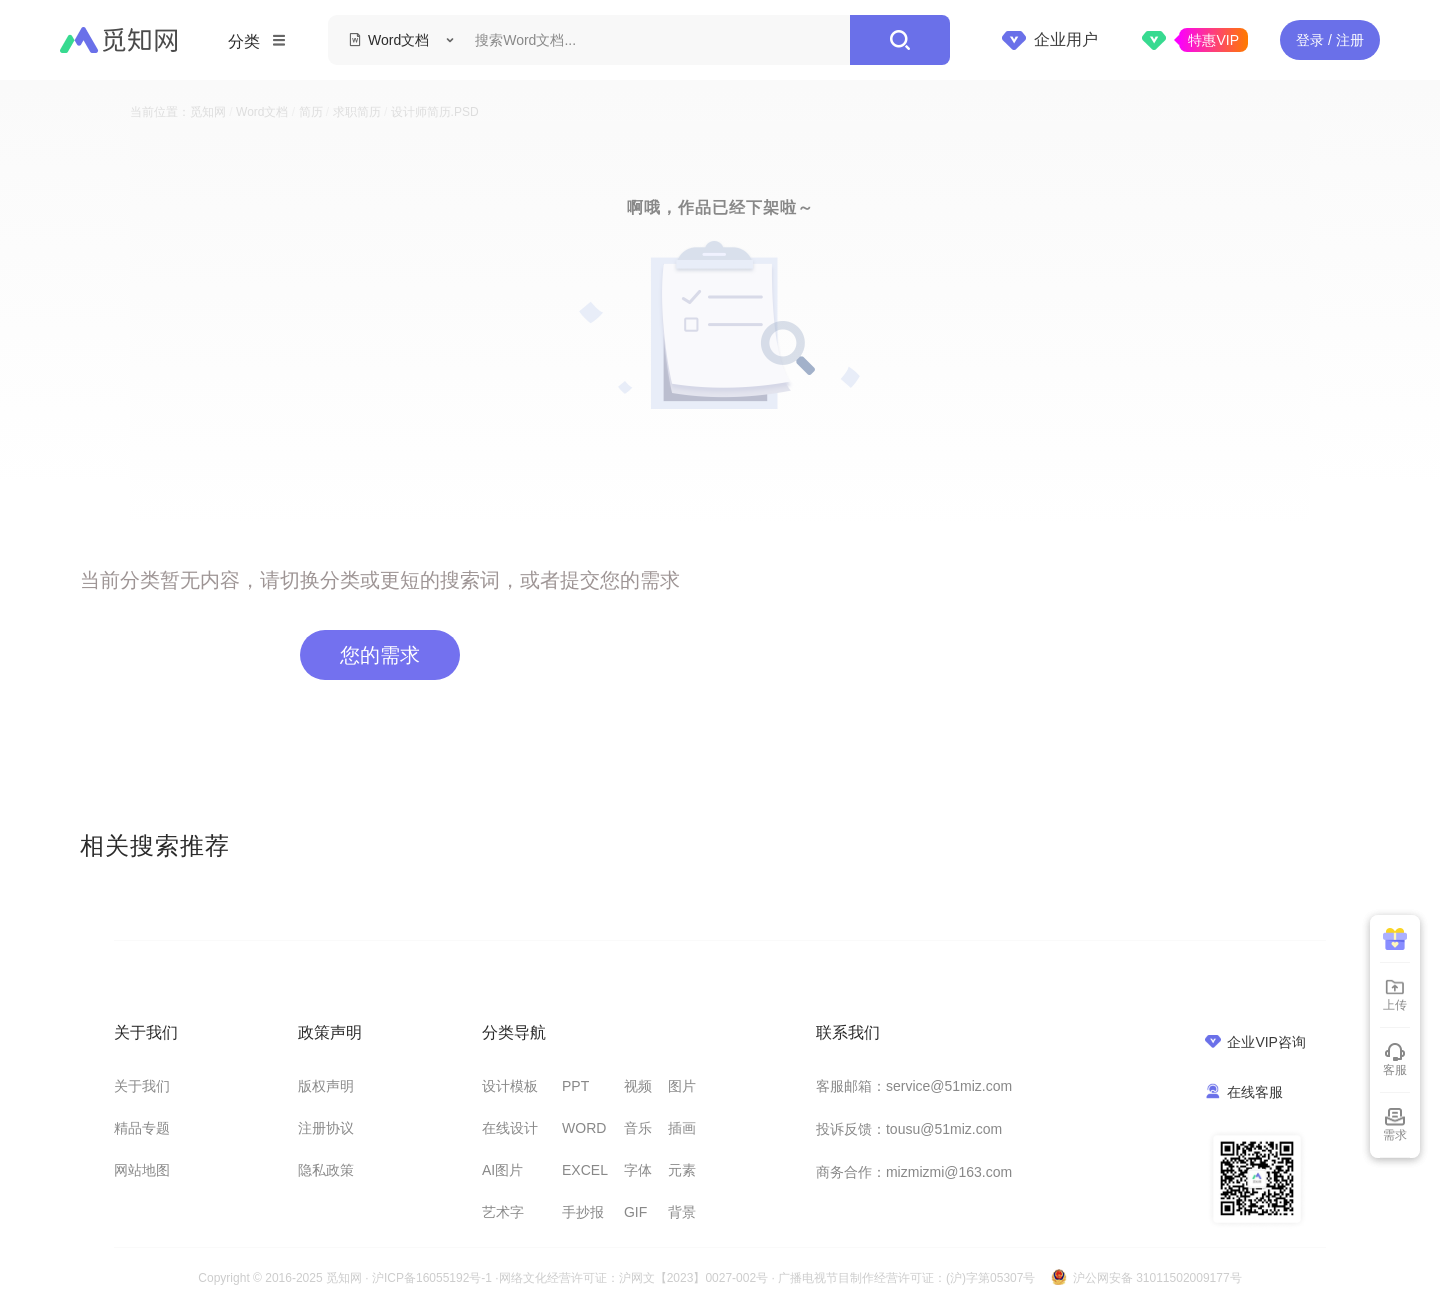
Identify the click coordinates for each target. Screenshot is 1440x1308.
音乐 (638, 1128)
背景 (682, 1212)
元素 (682, 1170)
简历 (311, 112)
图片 (682, 1086)
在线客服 (1244, 1091)
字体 (638, 1170)
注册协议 (326, 1128)
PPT (575, 1086)
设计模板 (510, 1086)
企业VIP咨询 (1255, 1041)
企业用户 (1050, 40)
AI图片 (502, 1170)
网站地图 (142, 1170)
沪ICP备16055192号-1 (432, 1278)
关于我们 (142, 1086)
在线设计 (510, 1128)
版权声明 (326, 1086)
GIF (635, 1212)
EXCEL (585, 1170)
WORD (584, 1128)
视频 (638, 1086)
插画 (682, 1128)
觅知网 (208, 112)
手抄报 (583, 1212)
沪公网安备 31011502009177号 (1157, 1278)
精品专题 (142, 1128)
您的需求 (380, 655)
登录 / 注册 (1330, 40)
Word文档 (262, 112)
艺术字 (503, 1212)
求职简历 (357, 112)
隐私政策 (326, 1170)
